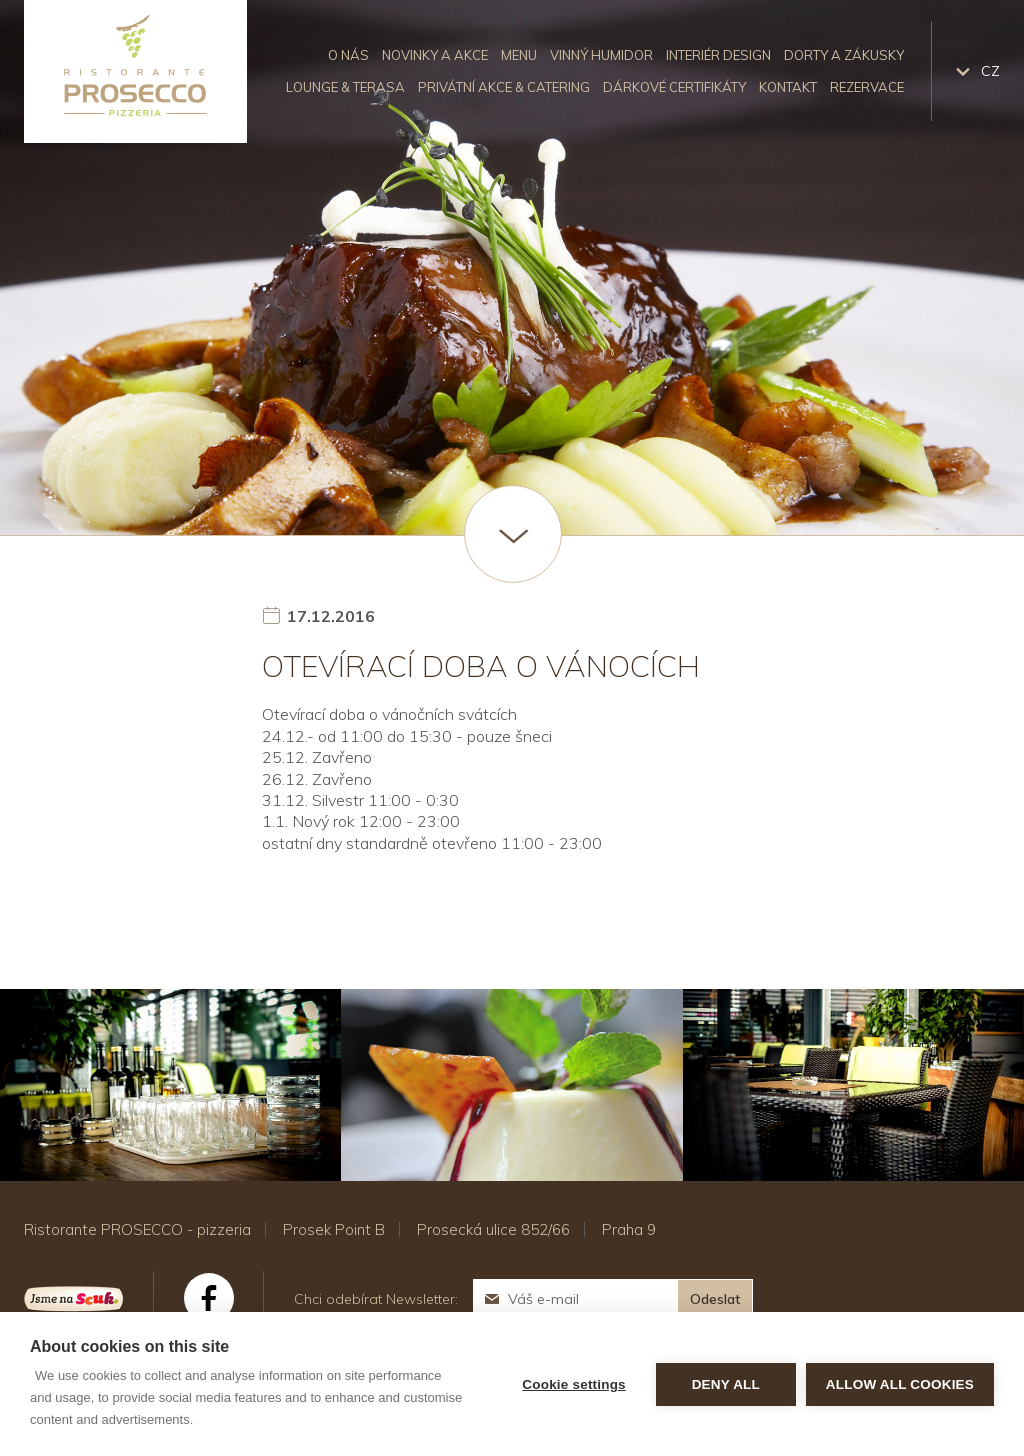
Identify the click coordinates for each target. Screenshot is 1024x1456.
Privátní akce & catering (504, 87)
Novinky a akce (435, 55)
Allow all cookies (900, 1384)
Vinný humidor (601, 55)
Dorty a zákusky (844, 55)
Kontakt (788, 87)
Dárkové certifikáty (674, 87)
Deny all (726, 1384)
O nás (348, 55)
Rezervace (867, 87)
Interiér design (718, 55)
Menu (519, 55)
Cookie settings (574, 1384)
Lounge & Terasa (345, 87)
